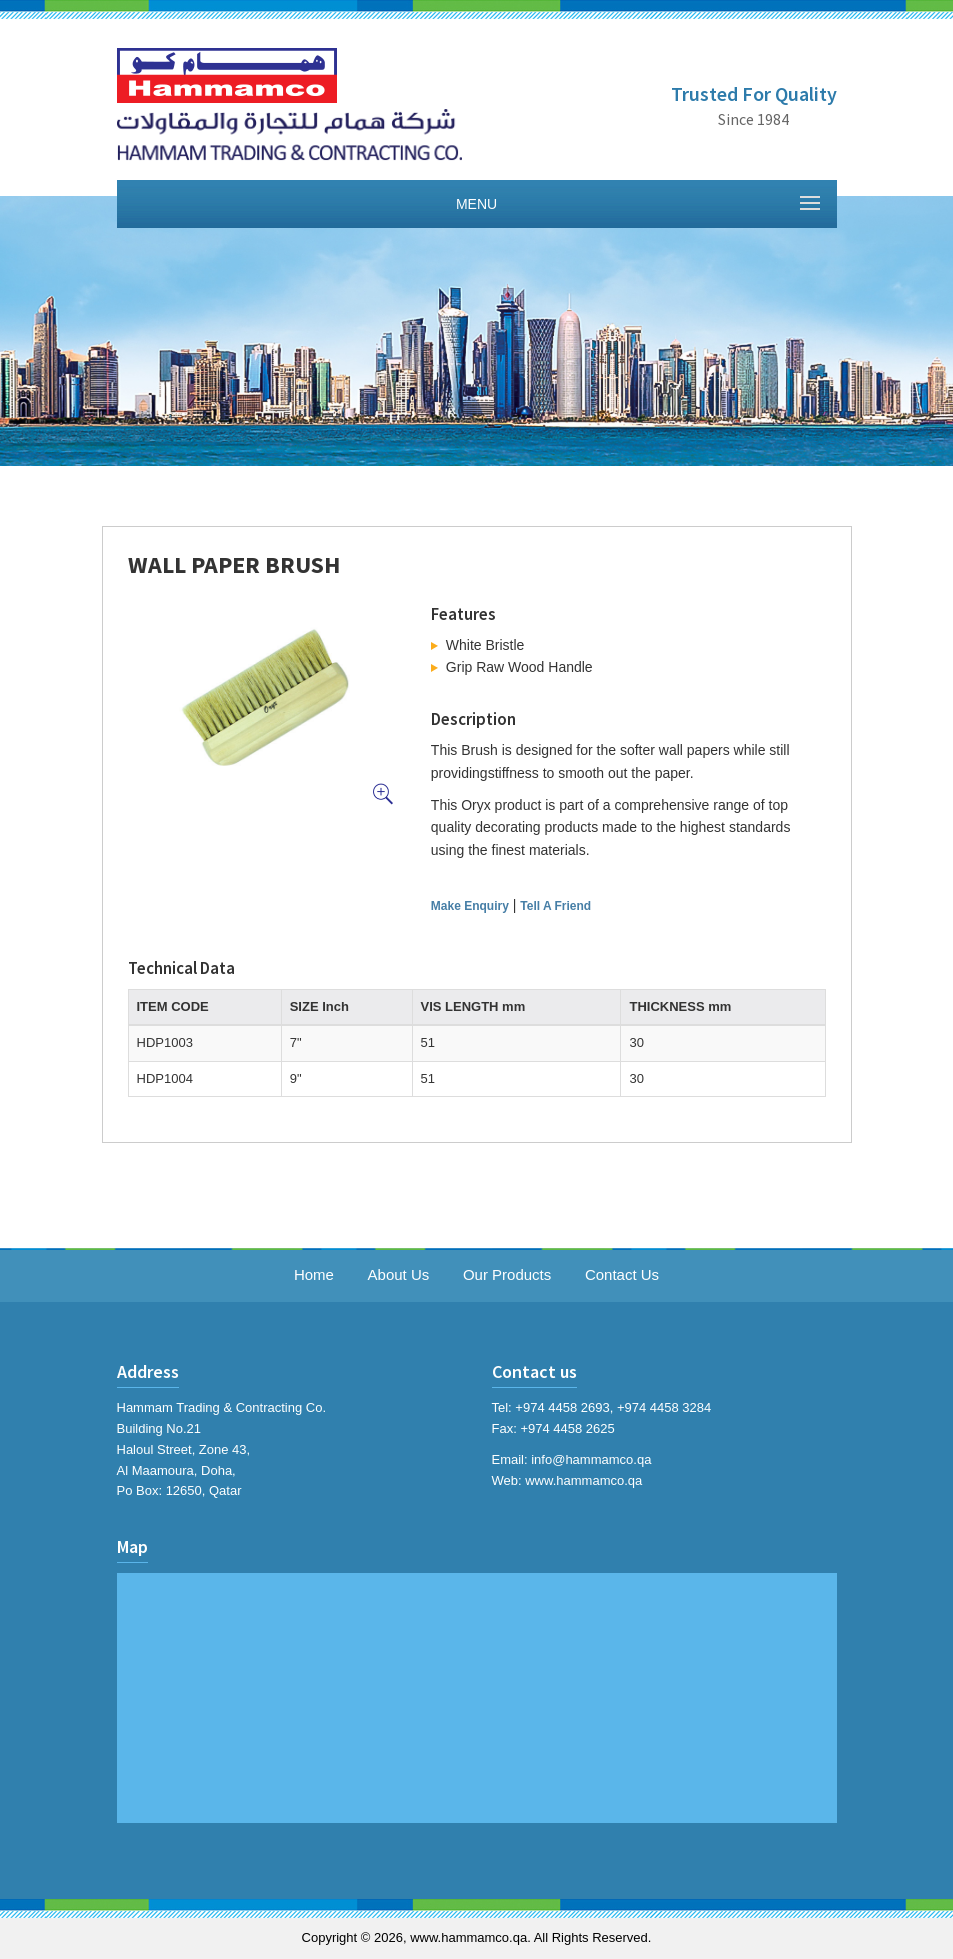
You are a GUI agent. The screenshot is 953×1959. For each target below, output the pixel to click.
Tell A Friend (555, 906)
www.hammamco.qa (583, 1480)
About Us (399, 1274)
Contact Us (622, 1274)
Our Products (507, 1274)
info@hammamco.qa (591, 1459)
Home (314, 1274)
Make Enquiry (470, 906)
